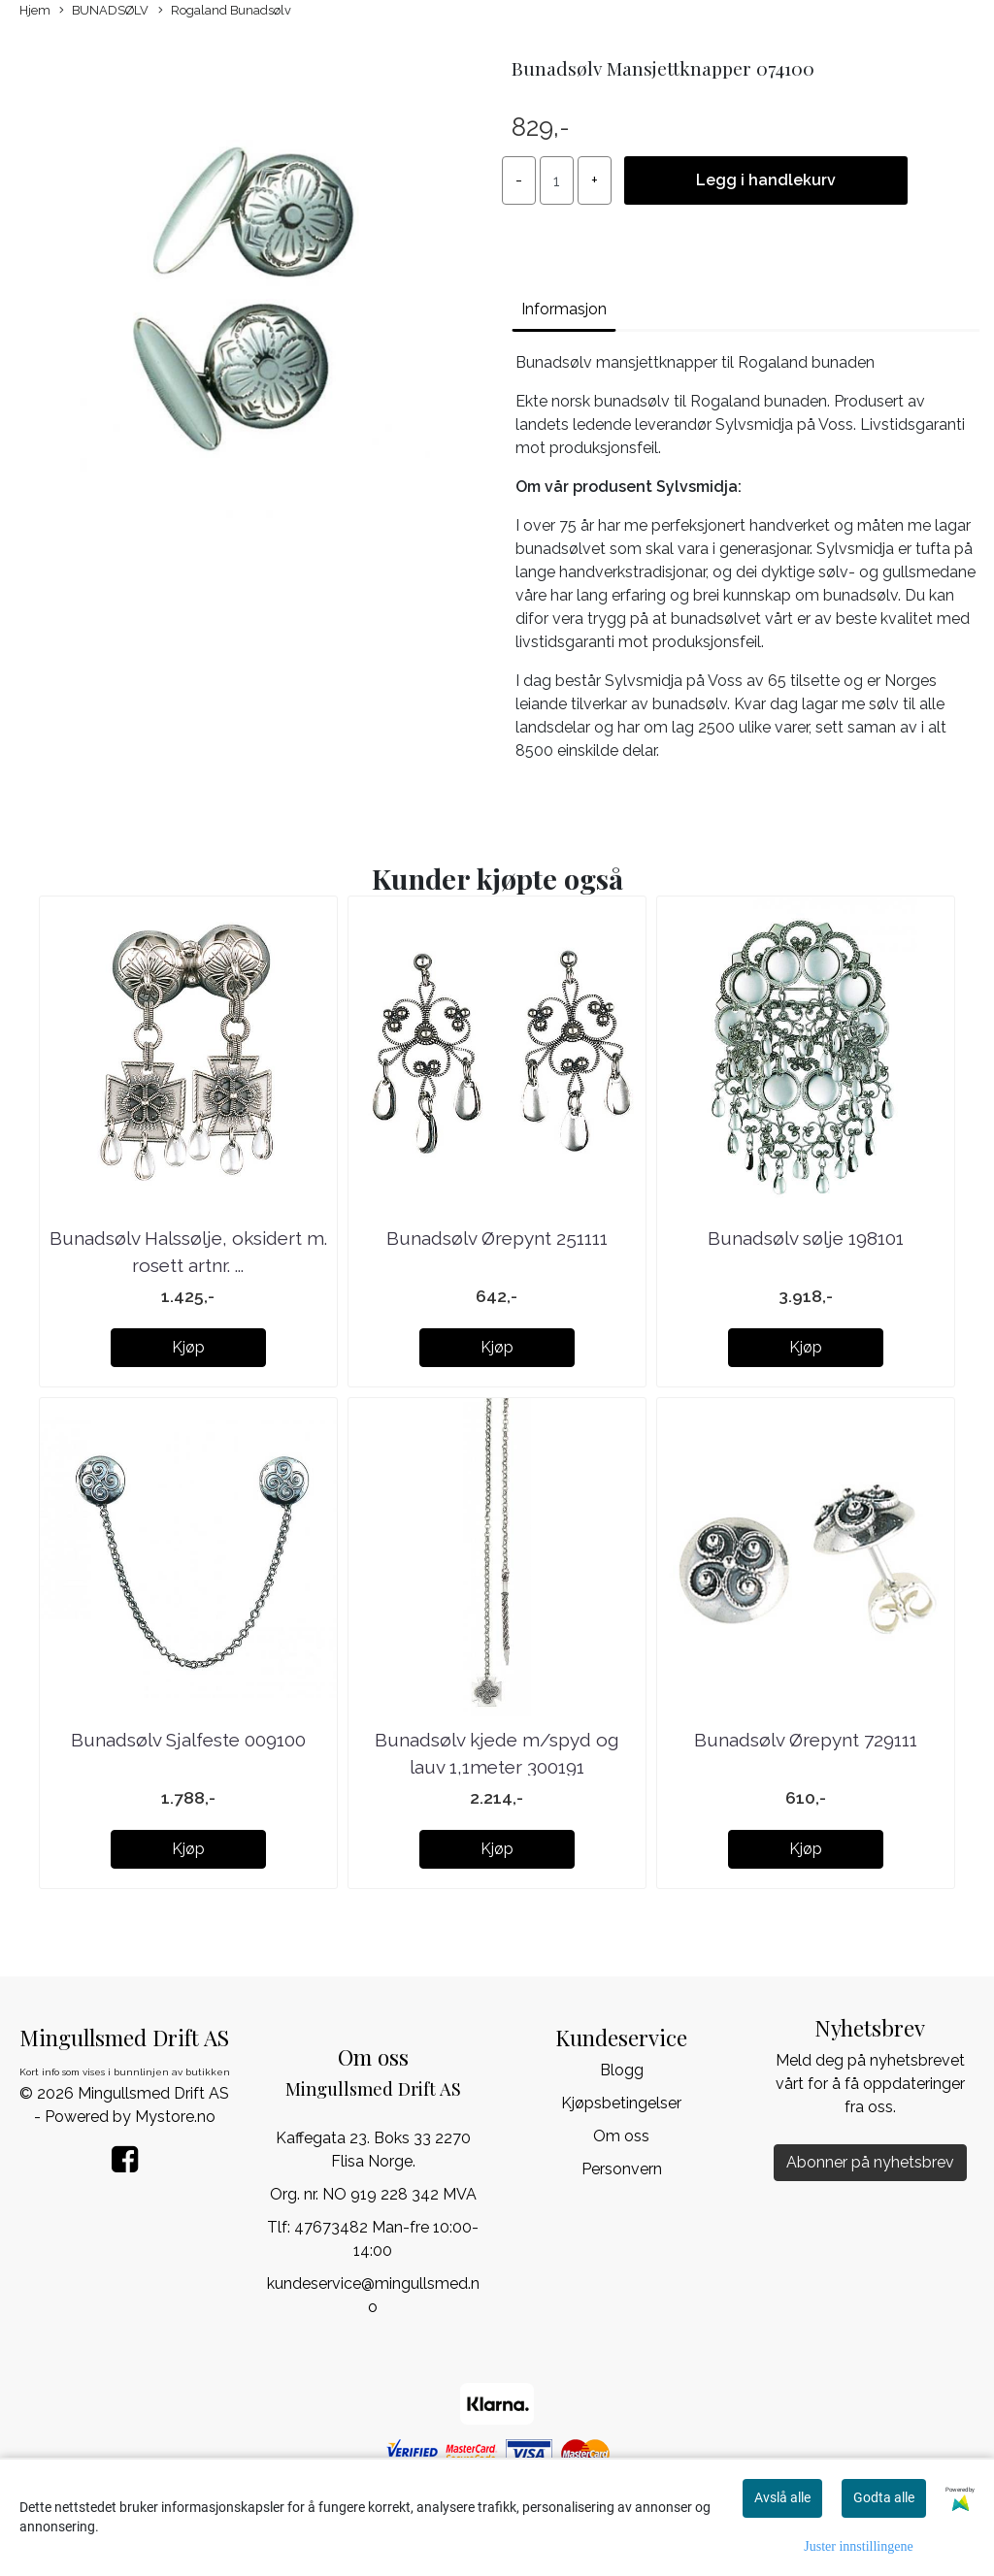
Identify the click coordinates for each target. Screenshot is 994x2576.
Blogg (622, 2070)
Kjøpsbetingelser (621, 2103)
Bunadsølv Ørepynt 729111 (805, 1739)
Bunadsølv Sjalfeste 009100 (188, 1739)
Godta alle (883, 2497)
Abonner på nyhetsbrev (870, 2162)
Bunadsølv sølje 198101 (806, 1238)
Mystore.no (175, 2116)
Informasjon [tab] (564, 309)
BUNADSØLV (104, 11)
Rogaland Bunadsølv (224, 11)
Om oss (621, 2136)
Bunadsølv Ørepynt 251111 (497, 1238)
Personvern (621, 2169)
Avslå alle (782, 2497)
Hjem (34, 10)
